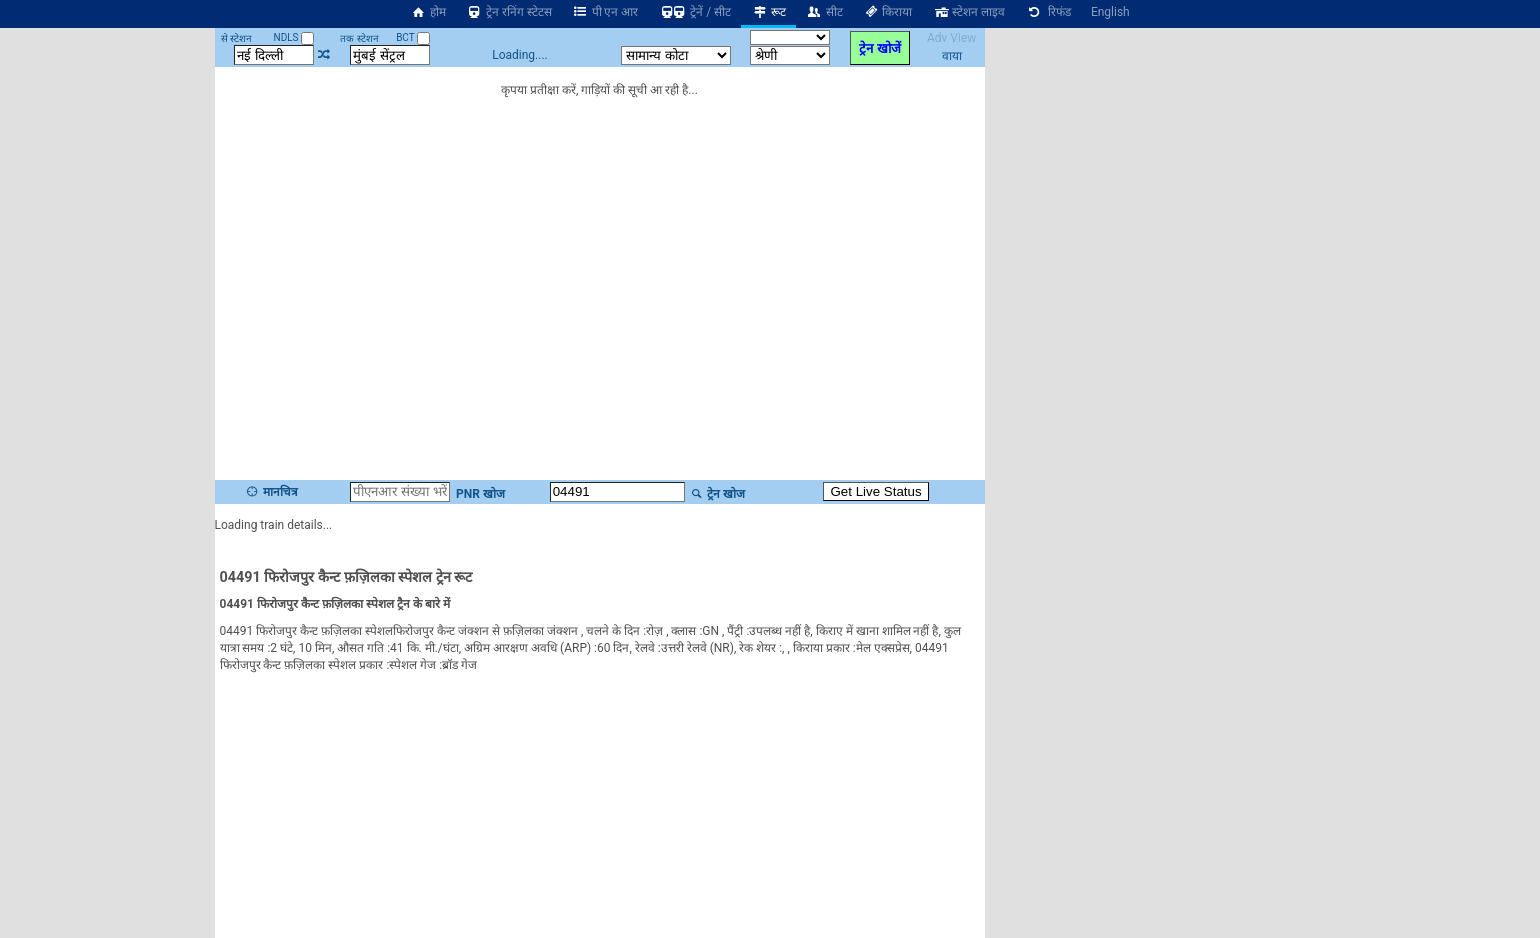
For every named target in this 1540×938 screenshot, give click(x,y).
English (1110, 12)
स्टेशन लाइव (968, 12)
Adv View (951, 38)
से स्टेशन (236, 38)
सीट (824, 12)
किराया (888, 12)
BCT (413, 37)
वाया (952, 56)
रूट (768, 12)
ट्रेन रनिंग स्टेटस (509, 12)
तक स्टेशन (359, 38)
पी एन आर (605, 12)
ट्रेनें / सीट (694, 12)
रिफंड (1048, 12)
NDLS (294, 37)
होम (428, 12)
